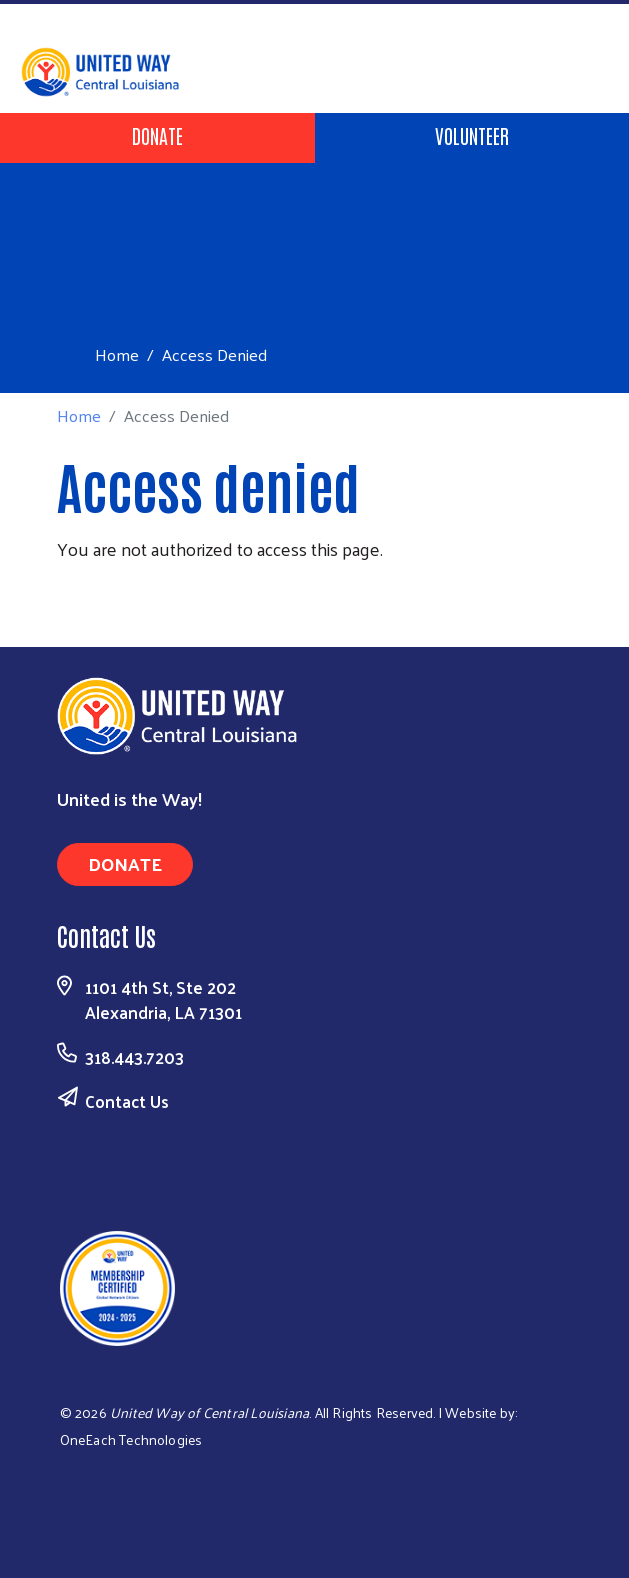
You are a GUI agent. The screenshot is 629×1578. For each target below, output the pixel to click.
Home (117, 354)
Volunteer (472, 135)
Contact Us (127, 1101)
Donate (157, 135)
